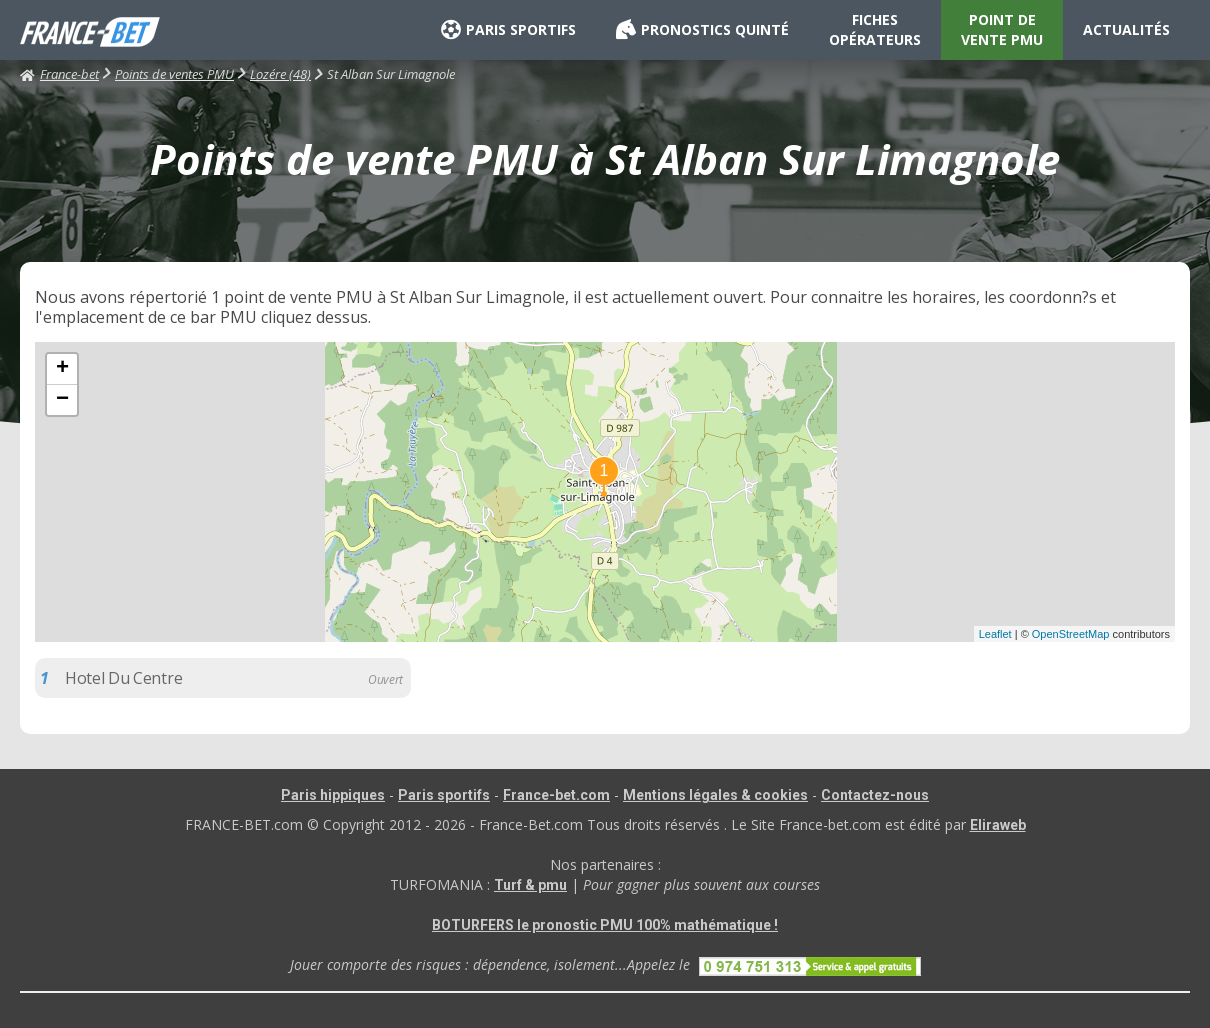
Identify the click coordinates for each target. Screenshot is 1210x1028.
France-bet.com (556, 795)
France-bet (59, 74)
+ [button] (62, 369)
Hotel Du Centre (123, 678)
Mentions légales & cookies (715, 795)
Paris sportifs (444, 795)
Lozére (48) (280, 74)
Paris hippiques (333, 795)
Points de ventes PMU (174, 74)
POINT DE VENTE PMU (1002, 29)
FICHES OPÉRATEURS (875, 29)
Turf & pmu (530, 885)
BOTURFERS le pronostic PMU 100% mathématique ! (605, 925)
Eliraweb (998, 825)
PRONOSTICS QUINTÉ (702, 30)
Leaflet (995, 634)
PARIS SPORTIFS (508, 30)
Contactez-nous (875, 795)
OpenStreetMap (1071, 634)
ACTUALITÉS (1126, 29)
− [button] (62, 400)
